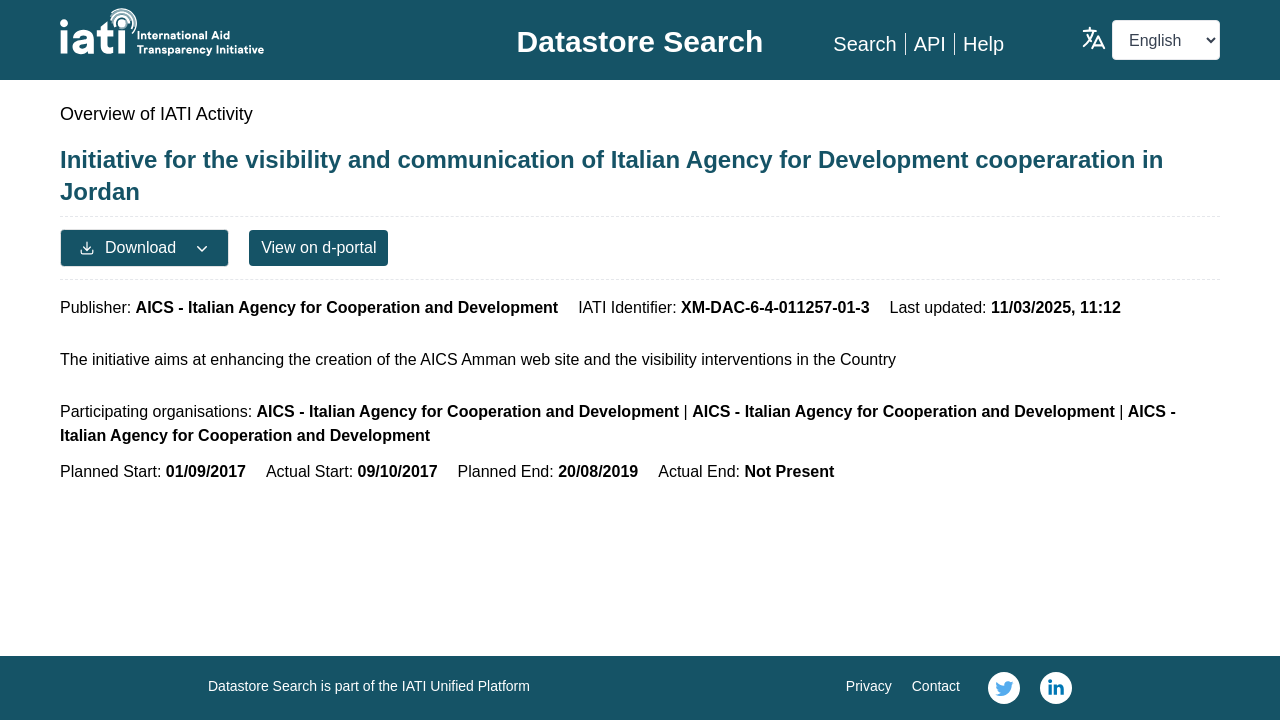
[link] (1004, 688)
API (930, 44)
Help (983, 44)
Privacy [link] (869, 686)
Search (864, 44)
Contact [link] (936, 686)
